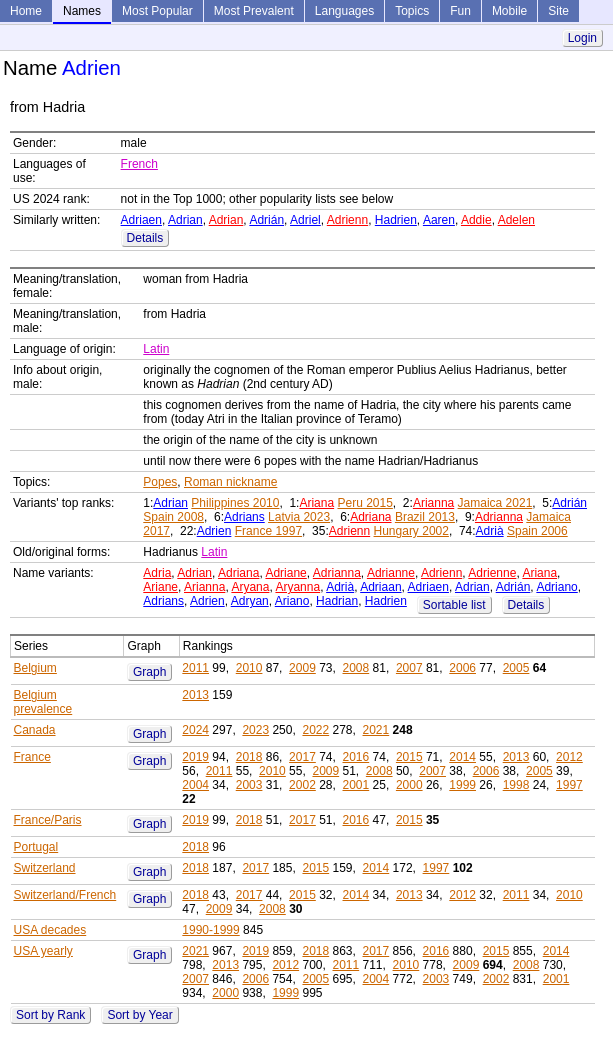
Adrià (490, 531)
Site (558, 11)
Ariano (292, 601)
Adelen (516, 220)
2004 (195, 785)
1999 (462, 785)
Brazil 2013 (425, 517)
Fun (460, 11)
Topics (412, 11)
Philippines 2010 (235, 503)
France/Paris (48, 820)
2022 (315, 730)
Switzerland (45, 868)
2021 (376, 730)
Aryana (250, 587)
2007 (409, 668)
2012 (569, 757)
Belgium (35, 668)
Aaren (439, 220)
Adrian (185, 220)
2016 (356, 757)
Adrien (214, 531)
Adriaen (141, 220)
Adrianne (391, 573)
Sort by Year (139, 1015)
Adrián (266, 220)
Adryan (250, 601)
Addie (476, 220)
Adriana (370, 517)
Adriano (556, 587)
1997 (569, 785)
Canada (35, 730)
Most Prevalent (254, 11)
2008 (356, 668)
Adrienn (347, 220)
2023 (255, 730)
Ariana (316, 503)
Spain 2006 (537, 531)
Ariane (160, 587)
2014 (462, 757)
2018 (249, 757)
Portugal (36, 847)
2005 (516, 668)
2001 (356, 785)
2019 (195, 757)
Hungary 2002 (411, 531)
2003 (249, 785)
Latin (156, 349)
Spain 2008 (173, 517)
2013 (195, 695)
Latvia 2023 (299, 517)
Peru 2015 (364, 503)
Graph (149, 672)
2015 (409, 757)
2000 (409, 785)
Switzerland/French (65, 895)
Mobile (509, 11)
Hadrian (337, 601)
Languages (344, 11)
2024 (195, 730)
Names (82, 11)
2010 (249, 668)
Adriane (285, 573)
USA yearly (43, 951)
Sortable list (454, 605)
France (32, 757)
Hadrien (396, 220)
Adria (157, 573)
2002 (302, 785)
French (139, 164)
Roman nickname (230, 482)
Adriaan (380, 587)
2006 (462, 668)
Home (26, 11)
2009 (302, 668)
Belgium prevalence (43, 702)
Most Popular (157, 11)
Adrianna (499, 517)
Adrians (244, 517)
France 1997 (268, 531)
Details (145, 238)
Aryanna (297, 587)
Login (582, 38)
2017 (302, 757)
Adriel (305, 220)
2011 (195, 668)
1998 (516, 785)
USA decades (50, 930)
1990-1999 (210, 930)
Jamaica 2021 (495, 503)
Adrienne (492, 573)
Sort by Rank (50, 1015)
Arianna (433, 503)
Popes (160, 482)
